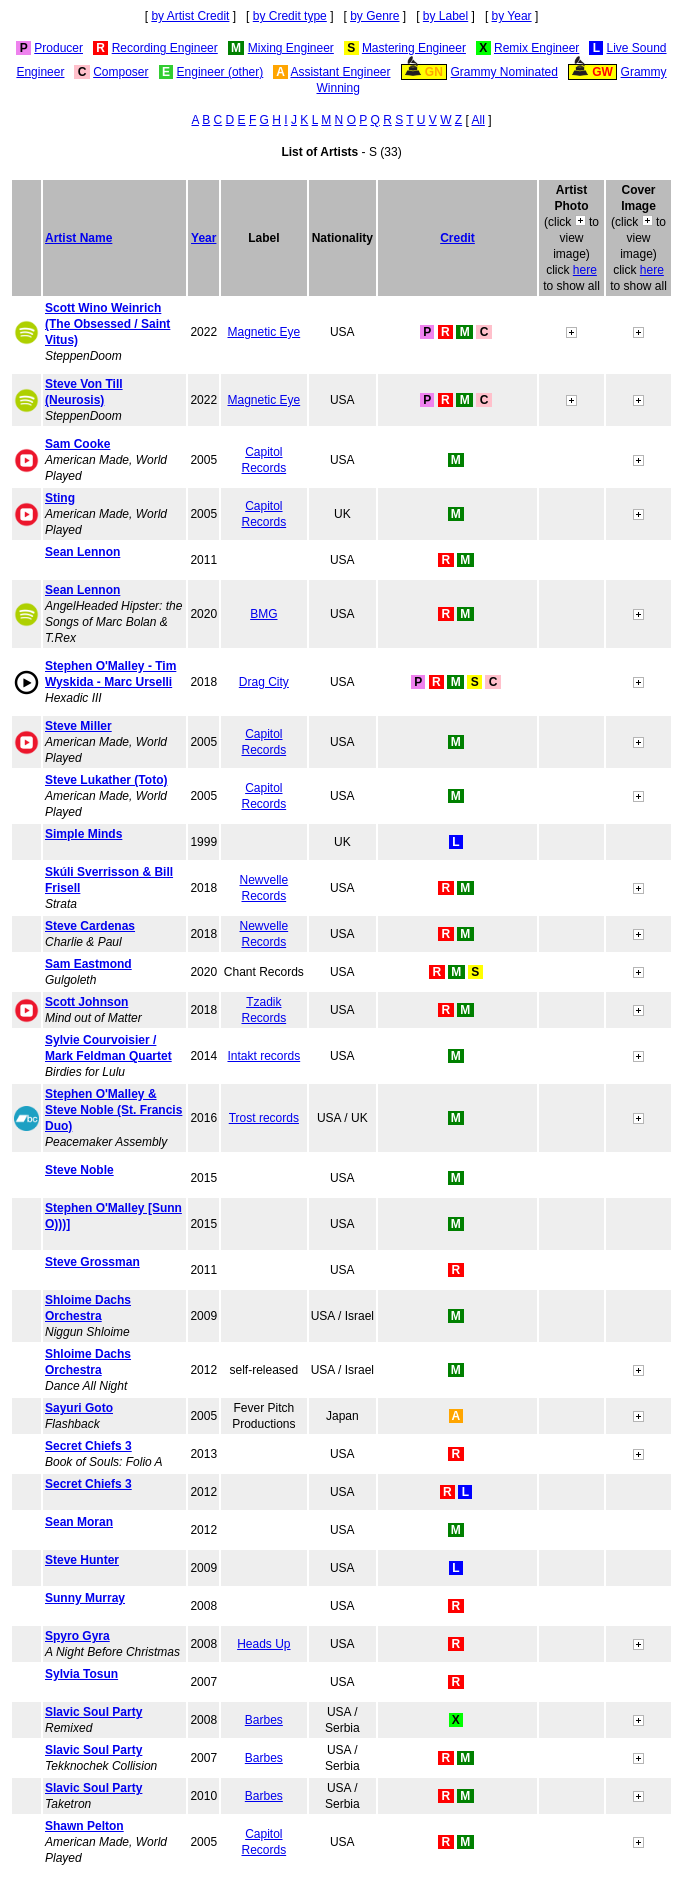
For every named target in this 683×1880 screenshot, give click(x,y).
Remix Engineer (536, 48)
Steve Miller (78, 726)
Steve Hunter (82, 1560)
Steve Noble (79, 1170)
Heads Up (263, 1644)
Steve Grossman (92, 1262)
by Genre (374, 16)
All (478, 120)
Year (203, 238)
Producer (58, 48)
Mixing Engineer (291, 48)
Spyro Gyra (77, 1636)
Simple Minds (83, 834)
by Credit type (290, 16)
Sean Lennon (82, 552)
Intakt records (263, 1056)
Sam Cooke (77, 444)
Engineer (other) (220, 72)
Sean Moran (79, 1522)
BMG (263, 614)
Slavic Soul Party (93, 1712)
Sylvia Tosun (81, 1674)
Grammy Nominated (504, 72)
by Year (512, 16)
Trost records (264, 1118)
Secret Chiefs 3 (88, 1446)
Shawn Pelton (84, 1826)
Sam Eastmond (88, 964)
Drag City (264, 682)
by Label (445, 16)
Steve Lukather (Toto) (106, 780)
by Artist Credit (190, 16)
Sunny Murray (85, 1598)
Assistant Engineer (340, 72)
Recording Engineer (165, 48)
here (585, 270)
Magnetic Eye (263, 332)
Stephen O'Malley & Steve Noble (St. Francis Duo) (113, 1110)
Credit (457, 238)
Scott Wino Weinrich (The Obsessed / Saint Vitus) (107, 324)
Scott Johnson (86, 1002)
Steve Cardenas (90, 926)
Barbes (264, 1720)
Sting (60, 498)
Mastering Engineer (414, 48)
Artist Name (78, 238)
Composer (120, 72)
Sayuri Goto (79, 1408)
